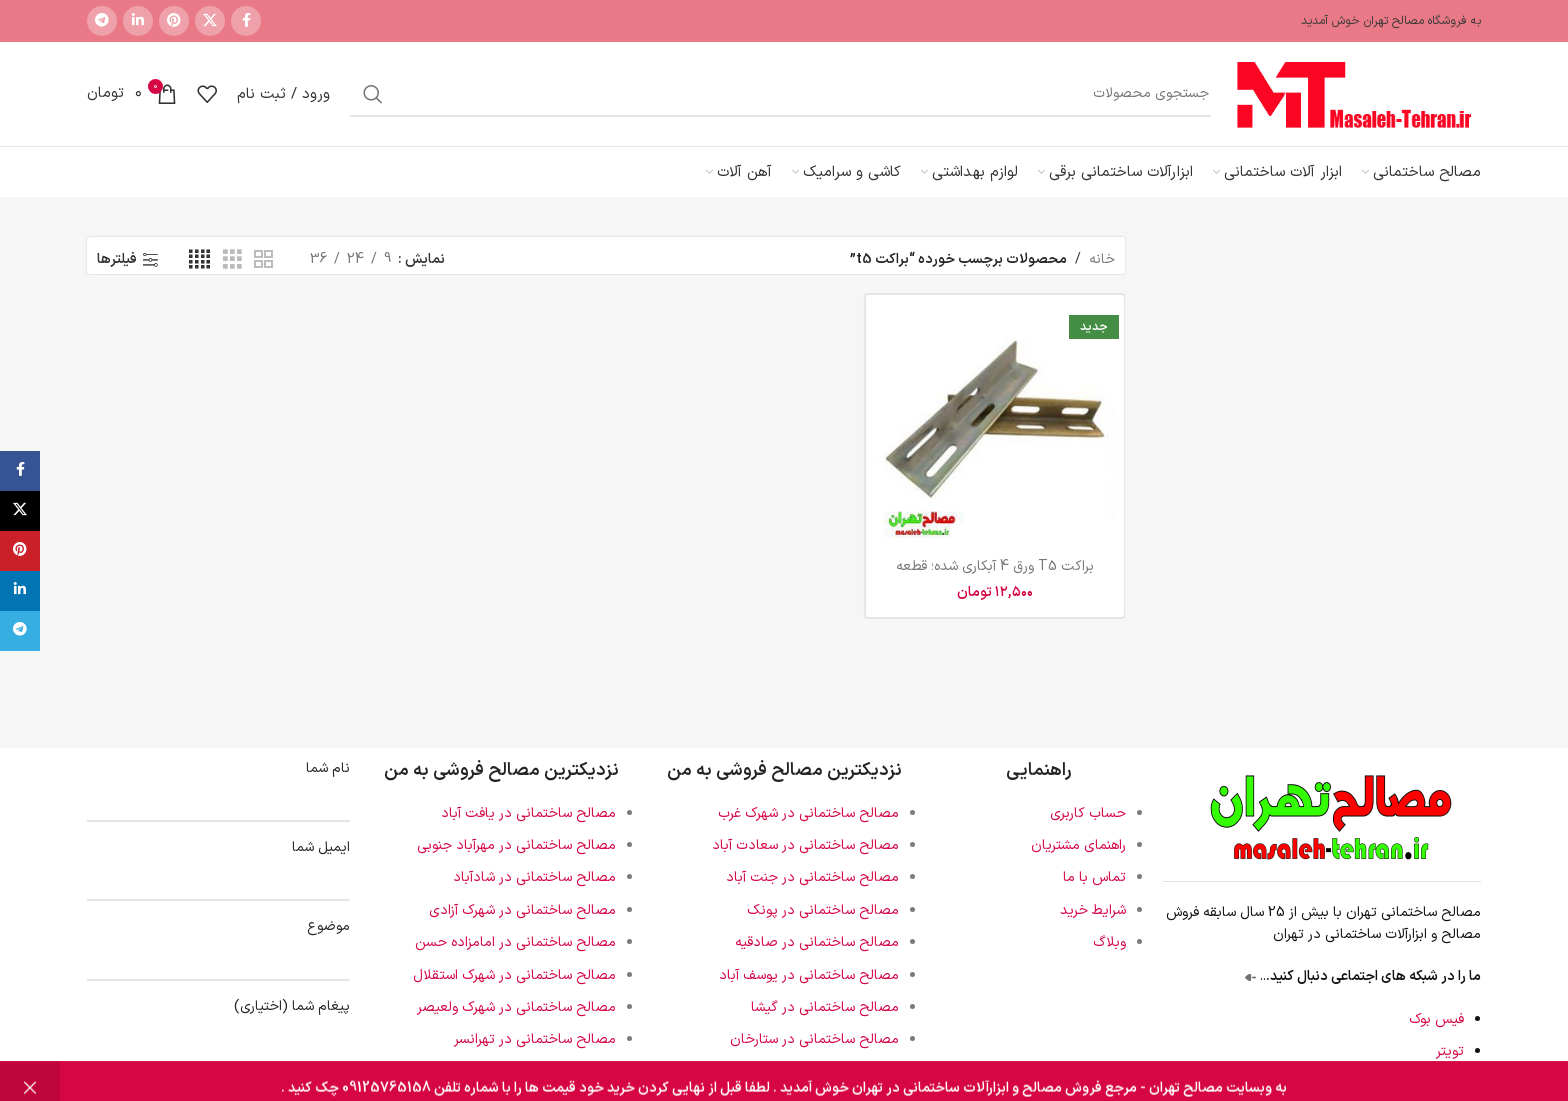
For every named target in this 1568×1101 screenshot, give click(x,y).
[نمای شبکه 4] (199, 260)
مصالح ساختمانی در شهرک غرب (808, 813)
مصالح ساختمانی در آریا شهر (817, 1072)
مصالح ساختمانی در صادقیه (817, 942)
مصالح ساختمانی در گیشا (825, 1007)
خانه (1102, 259)
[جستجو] (780, 94)
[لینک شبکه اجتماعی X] (210, 21)
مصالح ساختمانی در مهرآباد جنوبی (516, 845)
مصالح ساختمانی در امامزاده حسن (515, 942)
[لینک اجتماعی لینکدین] (138, 21)
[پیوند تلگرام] (102, 21)
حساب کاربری (1088, 813)
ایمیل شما (218, 863)
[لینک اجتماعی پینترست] (174, 21)
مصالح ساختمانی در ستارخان (814, 1039)
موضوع (218, 942)
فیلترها (117, 260)
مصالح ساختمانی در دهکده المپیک (515, 1072)
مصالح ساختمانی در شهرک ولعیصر (516, 1007)
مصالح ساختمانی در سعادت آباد (805, 845)
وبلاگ (1109, 942)
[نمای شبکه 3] (232, 260)
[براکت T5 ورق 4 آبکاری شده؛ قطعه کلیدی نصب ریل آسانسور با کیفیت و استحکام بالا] (995, 424)
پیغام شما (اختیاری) (218, 1032)
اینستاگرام (1436, 1083)
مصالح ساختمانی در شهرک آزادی (522, 910)
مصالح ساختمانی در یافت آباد (528, 813)
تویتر (1450, 1051)
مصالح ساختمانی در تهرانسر (535, 1039)
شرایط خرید (1093, 910)
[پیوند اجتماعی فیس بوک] (246, 21)
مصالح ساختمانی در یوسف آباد (809, 975)
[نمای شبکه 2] (263, 260)
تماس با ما (1094, 877)
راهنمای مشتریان (1078, 845)
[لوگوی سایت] (1356, 93)
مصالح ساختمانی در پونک (823, 910)
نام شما (218, 784)
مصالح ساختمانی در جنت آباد (812, 877)
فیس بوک (1436, 1019)
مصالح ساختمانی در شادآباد (534, 877)
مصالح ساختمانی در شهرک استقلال (514, 975)
